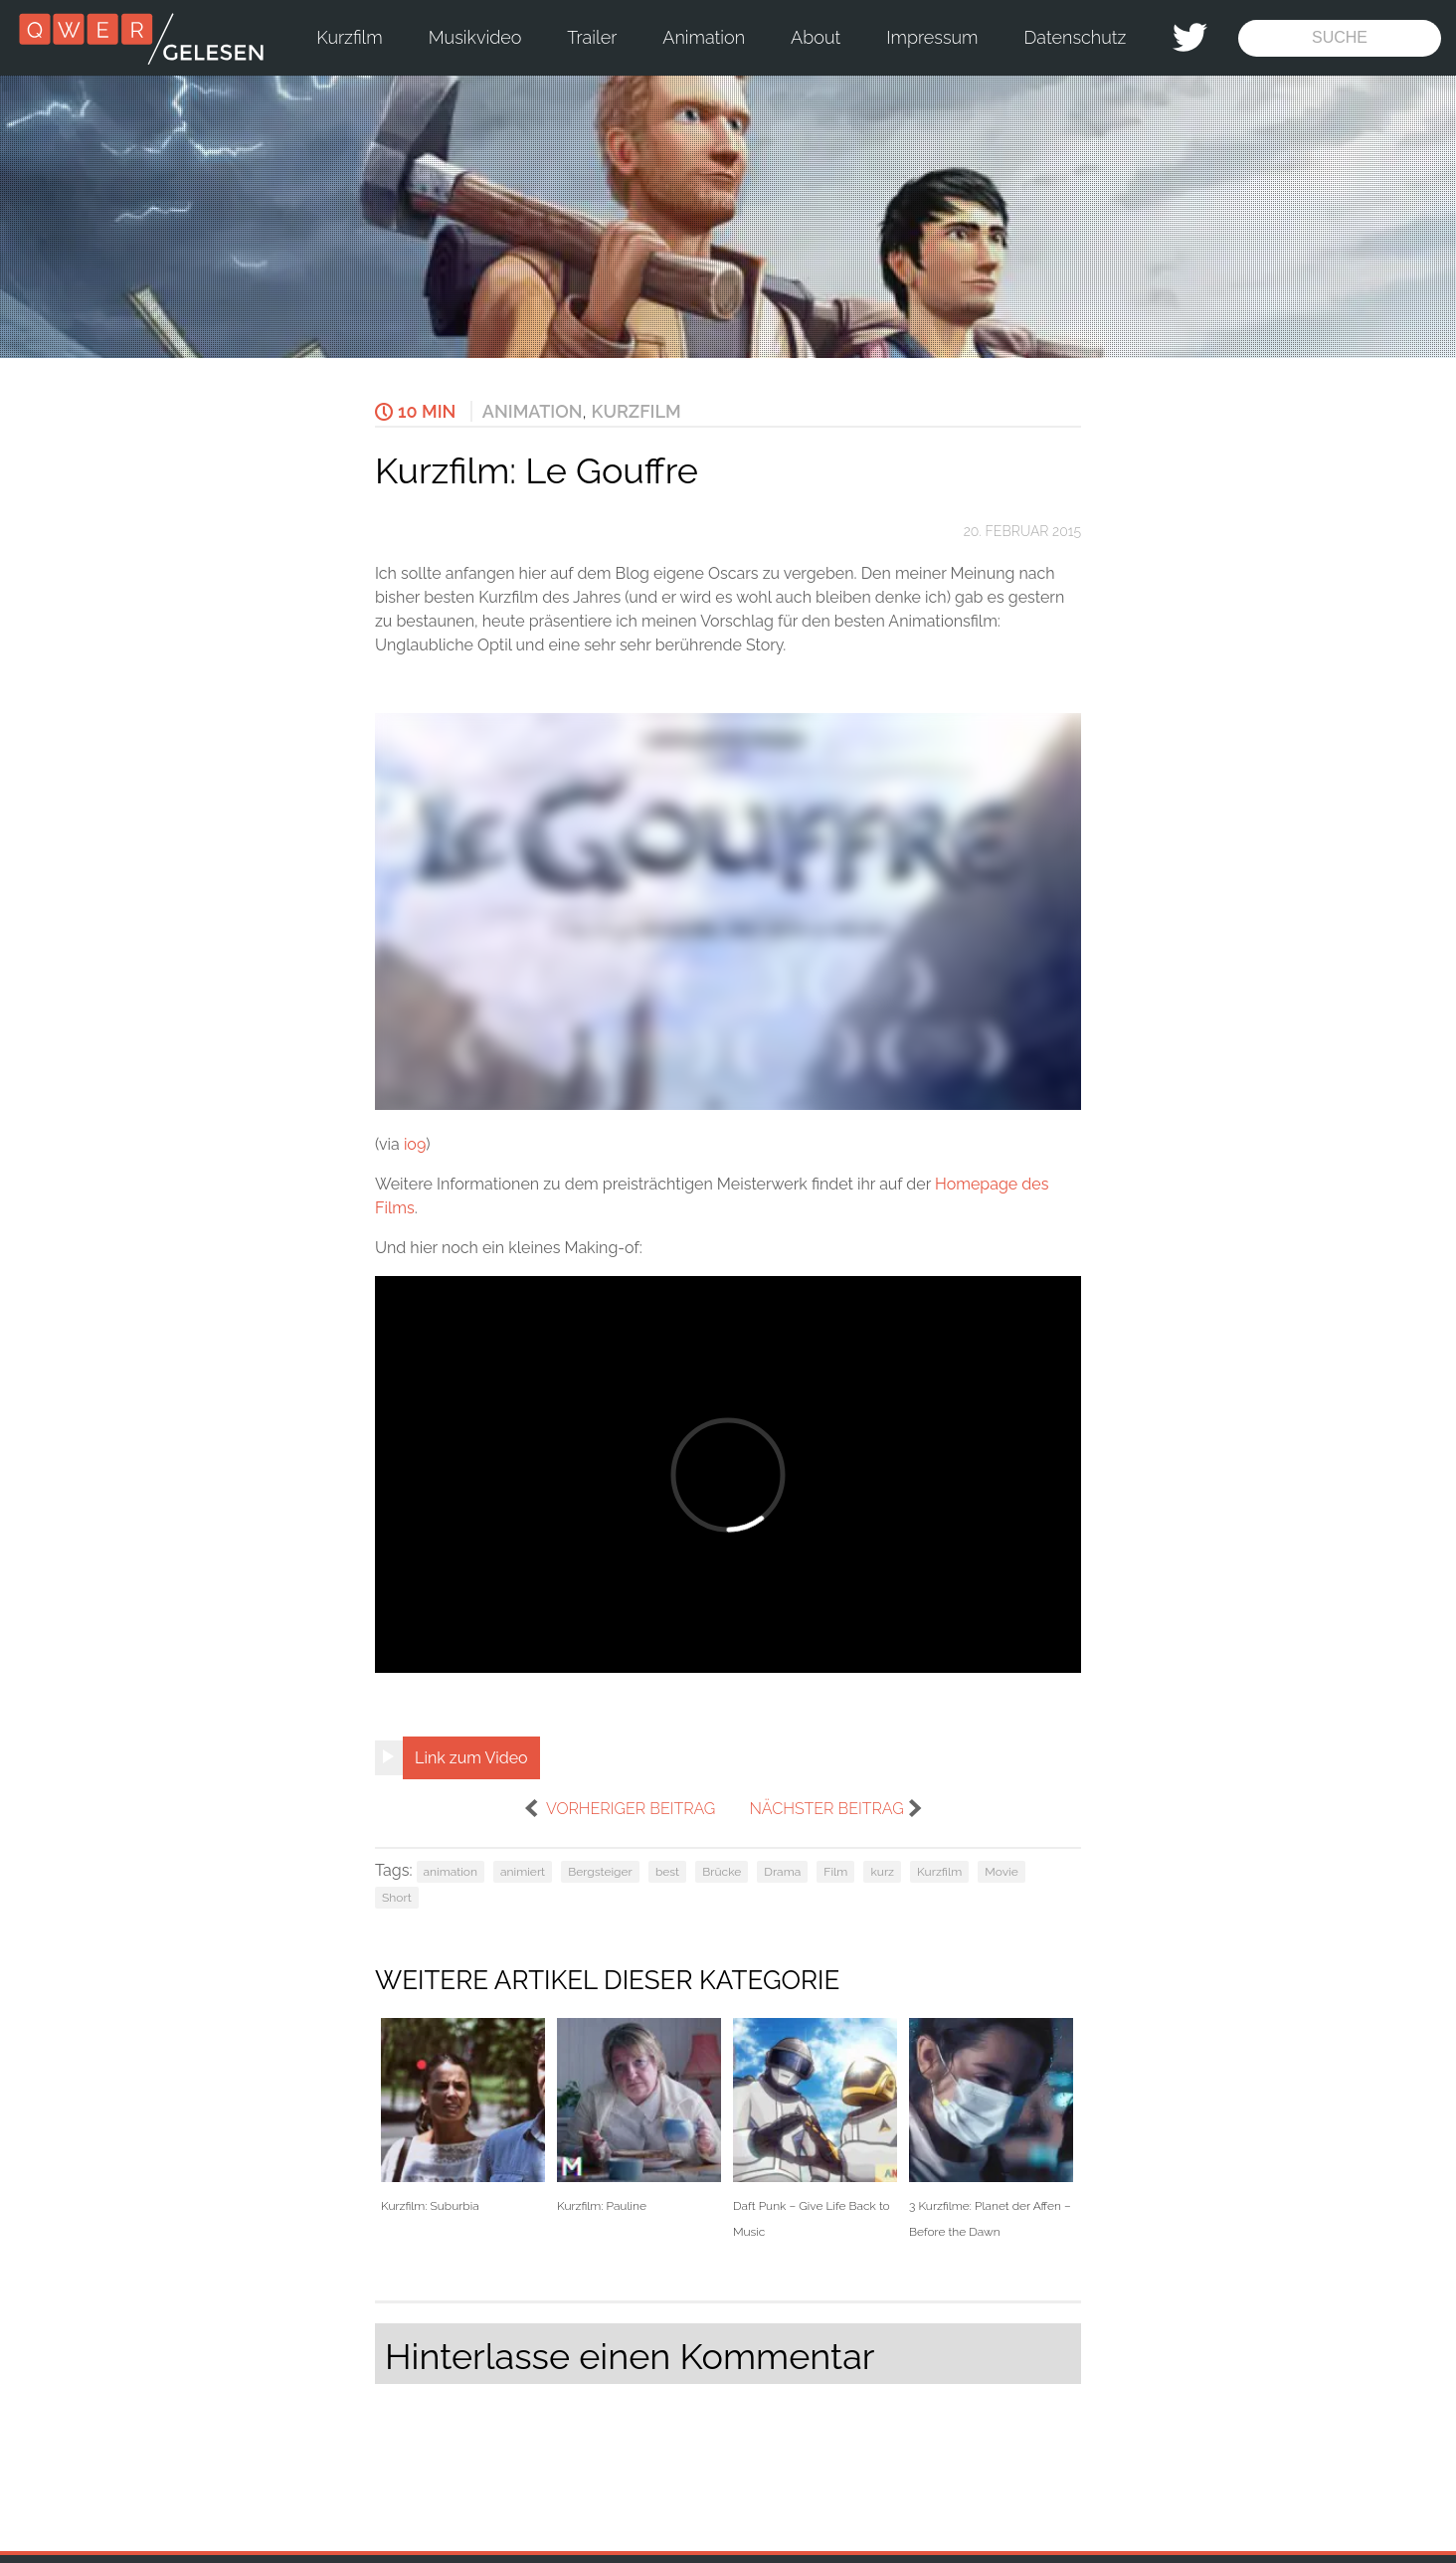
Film (835, 1872)
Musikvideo (475, 37)
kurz (882, 1872)
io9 (415, 1144)
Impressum (932, 37)
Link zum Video (471, 1757)
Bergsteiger (600, 1872)
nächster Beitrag (826, 1808)
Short (397, 1898)
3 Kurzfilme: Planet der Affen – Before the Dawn (991, 2128)
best (667, 1872)
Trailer (592, 37)
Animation (703, 37)
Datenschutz (1075, 37)
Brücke (721, 1872)
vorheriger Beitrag (630, 1808)
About (815, 37)
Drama (782, 1872)
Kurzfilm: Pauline (639, 2116)
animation (450, 1872)
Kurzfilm (349, 37)
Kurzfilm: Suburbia (463, 2116)
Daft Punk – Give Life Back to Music (815, 2128)
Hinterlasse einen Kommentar (629, 2356)
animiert (522, 1872)
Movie (1001, 1872)
